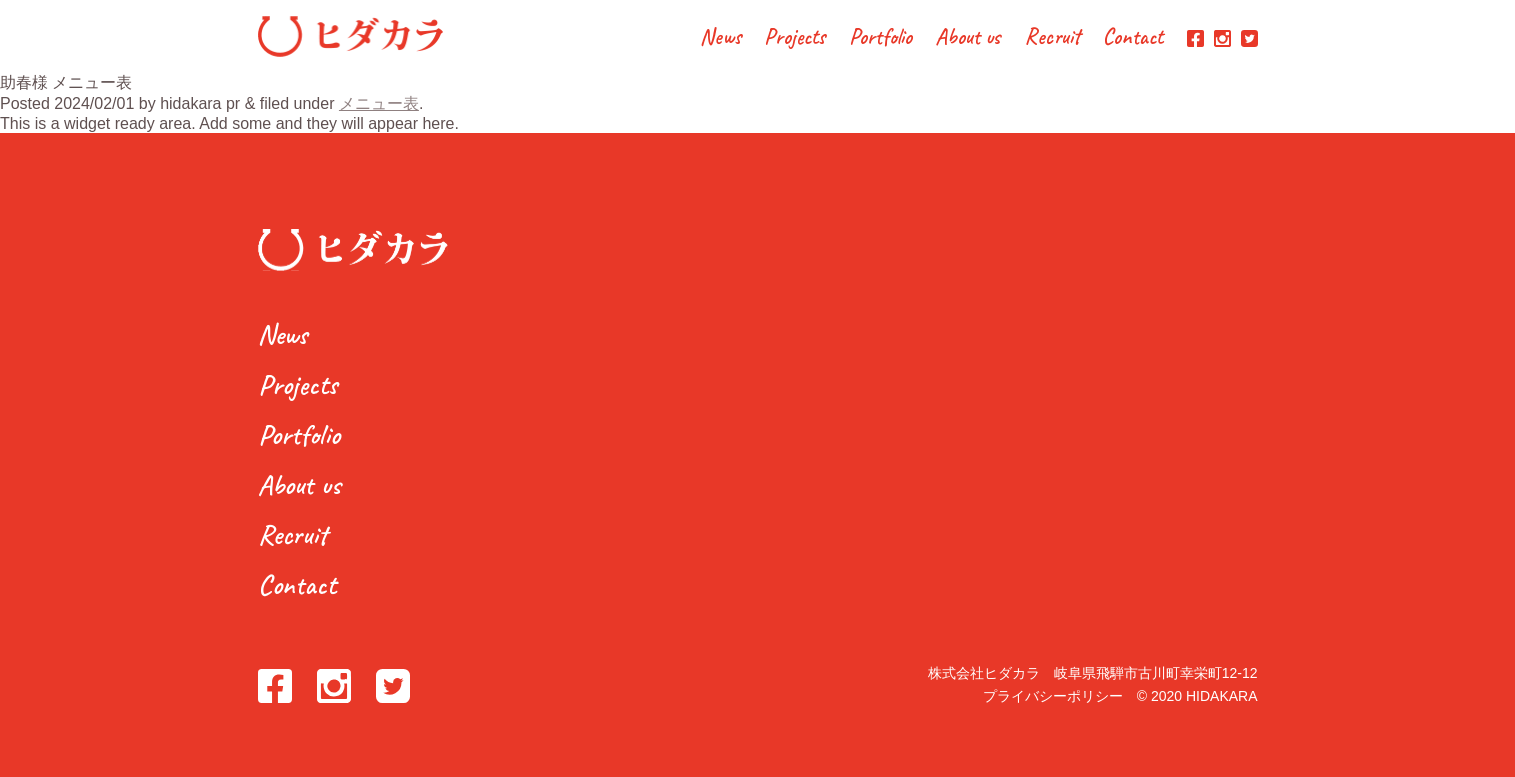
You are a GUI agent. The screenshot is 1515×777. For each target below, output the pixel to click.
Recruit (1052, 38)
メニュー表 (379, 103)
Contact (1133, 38)
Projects (794, 38)
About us (968, 38)
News (720, 38)
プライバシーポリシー (1053, 696)
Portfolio (880, 38)
